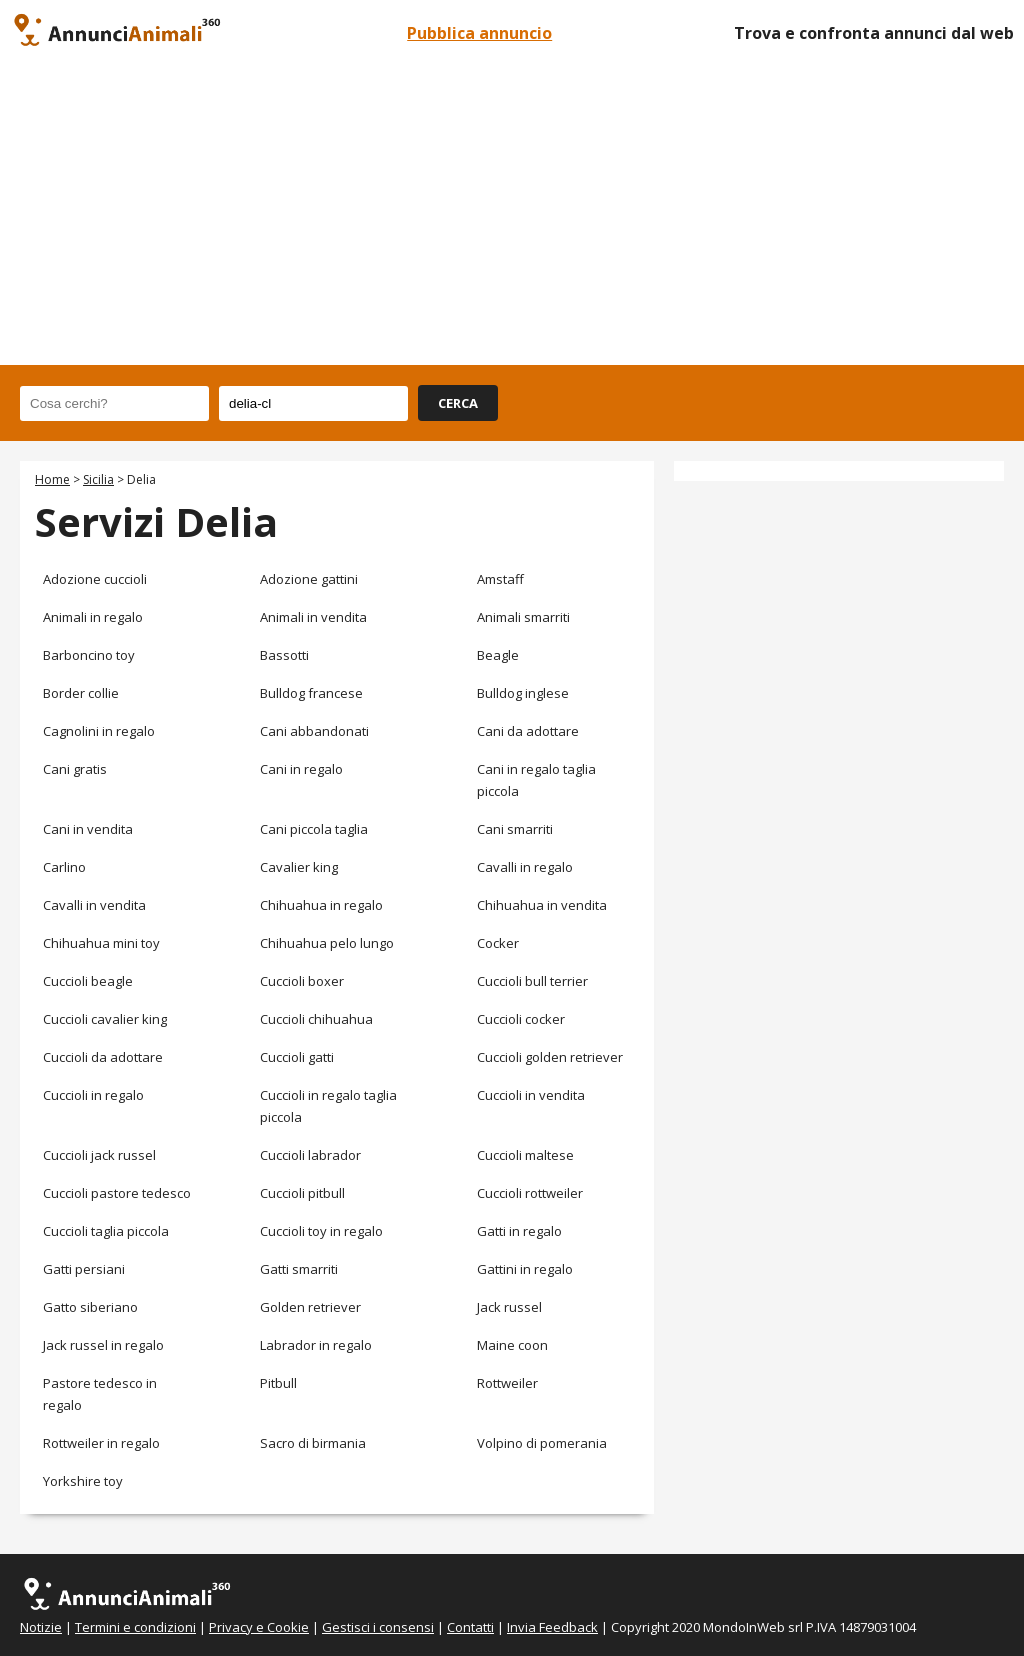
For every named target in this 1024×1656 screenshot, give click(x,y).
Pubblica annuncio (479, 33)
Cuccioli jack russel (99, 1155)
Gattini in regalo (525, 1269)
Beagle (498, 655)
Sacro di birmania (313, 1443)
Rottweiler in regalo (101, 1443)
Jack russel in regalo (103, 1345)
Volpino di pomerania (542, 1443)
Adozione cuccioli (95, 579)
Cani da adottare (528, 731)
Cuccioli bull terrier (532, 981)
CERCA (458, 403)
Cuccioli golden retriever (550, 1057)
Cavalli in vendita (94, 905)
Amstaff (500, 579)
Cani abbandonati (314, 731)
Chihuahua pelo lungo (327, 943)
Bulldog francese (311, 693)
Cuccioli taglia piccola (106, 1231)
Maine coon (512, 1345)
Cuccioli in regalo (93, 1095)
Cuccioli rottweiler (530, 1193)
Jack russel (509, 1307)
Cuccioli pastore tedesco (117, 1193)
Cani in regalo (301, 769)
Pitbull (278, 1383)
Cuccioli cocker (521, 1019)
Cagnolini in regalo (99, 731)
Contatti (470, 1627)
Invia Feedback (552, 1627)
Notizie (41, 1627)
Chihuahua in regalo (321, 905)
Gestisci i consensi (378, 1627)
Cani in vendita (88, 829)
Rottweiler (507, 1383)
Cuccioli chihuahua (316, 1019)
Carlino (64, 867)
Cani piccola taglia (314, 829)
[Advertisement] (512, 215)
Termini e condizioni (135, 1627)
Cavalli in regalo (525, 867)
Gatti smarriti (299, 1269)
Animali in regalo (93, 617)
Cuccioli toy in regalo (321, 1231)
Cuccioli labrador (310, 1155)
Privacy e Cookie (259, 1627)
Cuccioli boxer (302, 981)
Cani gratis (75, 769)
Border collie (81, 693)
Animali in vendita (313, 617)
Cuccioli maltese (525, 1155)
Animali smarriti (523, 617)
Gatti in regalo (519, 1231)
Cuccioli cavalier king (105, 1019)
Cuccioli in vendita (531, 1095)
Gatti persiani (84, 1269)
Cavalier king (299, 867)
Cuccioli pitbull (302, 1193)
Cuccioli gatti (297, 1057)
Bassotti (284, 655)
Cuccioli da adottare (103, 1057)
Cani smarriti (515, 829)
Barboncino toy (89, 655)
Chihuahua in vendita (542, 905)
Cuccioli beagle (88, 981)
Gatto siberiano (90, 1307)
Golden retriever (310, 1307)
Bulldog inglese (523, 693)
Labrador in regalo (316, 1345)
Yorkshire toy (83, 1481)
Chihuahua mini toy (101, 943)
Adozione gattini (309, 579)
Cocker (498, 943)
